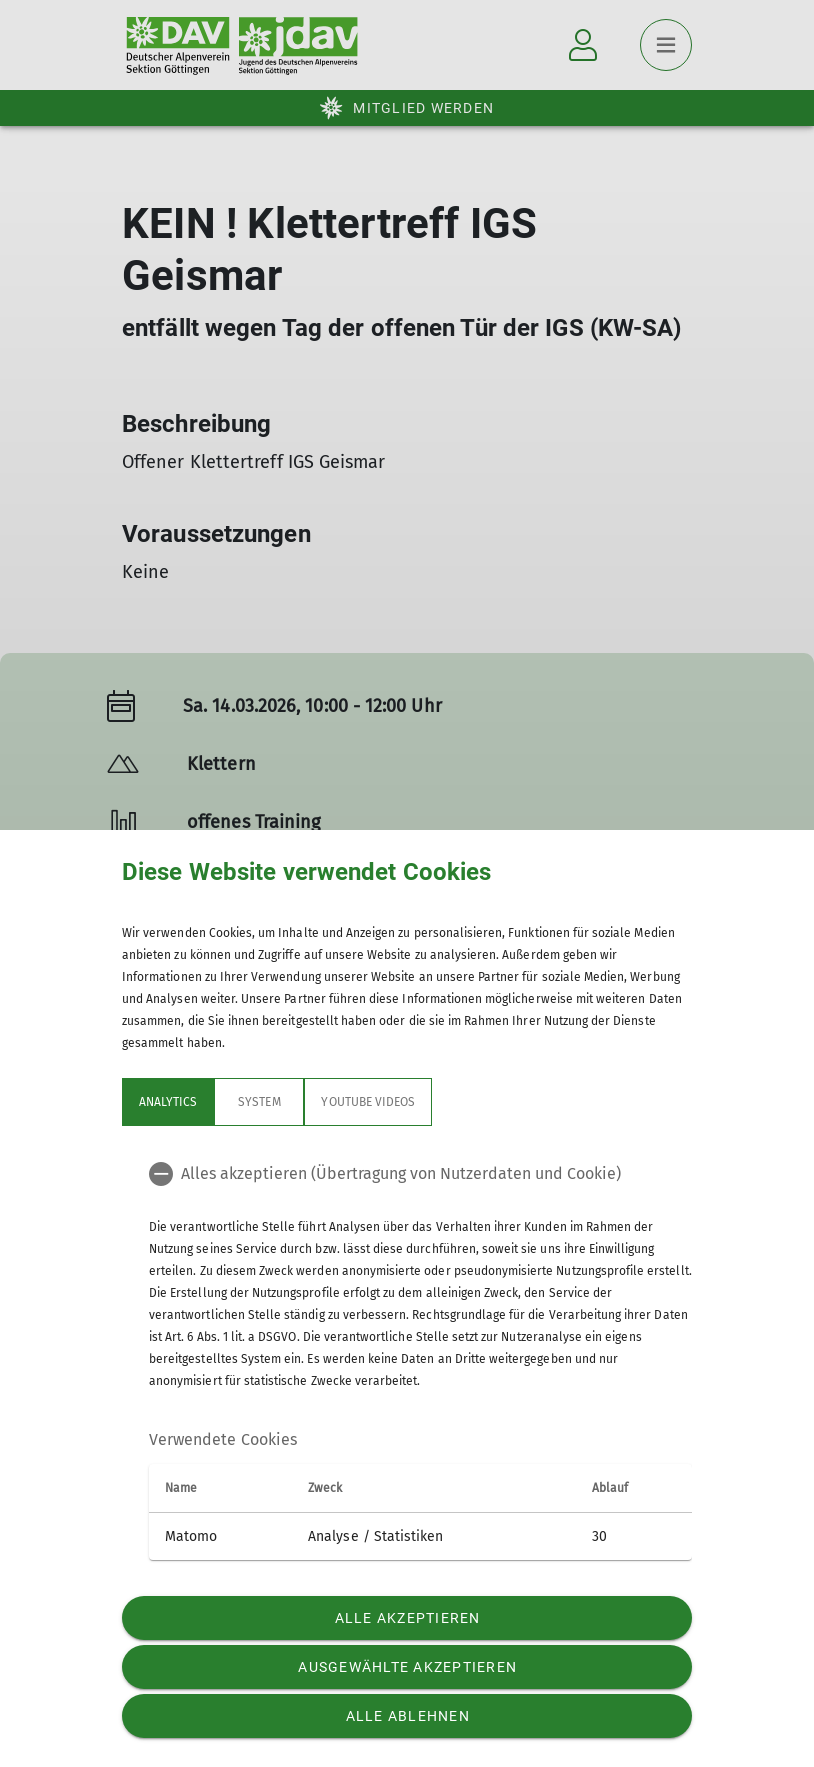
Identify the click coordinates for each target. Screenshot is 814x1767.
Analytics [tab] (168, 1102)
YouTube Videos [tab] (368, 1102)
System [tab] (259, 1102)
